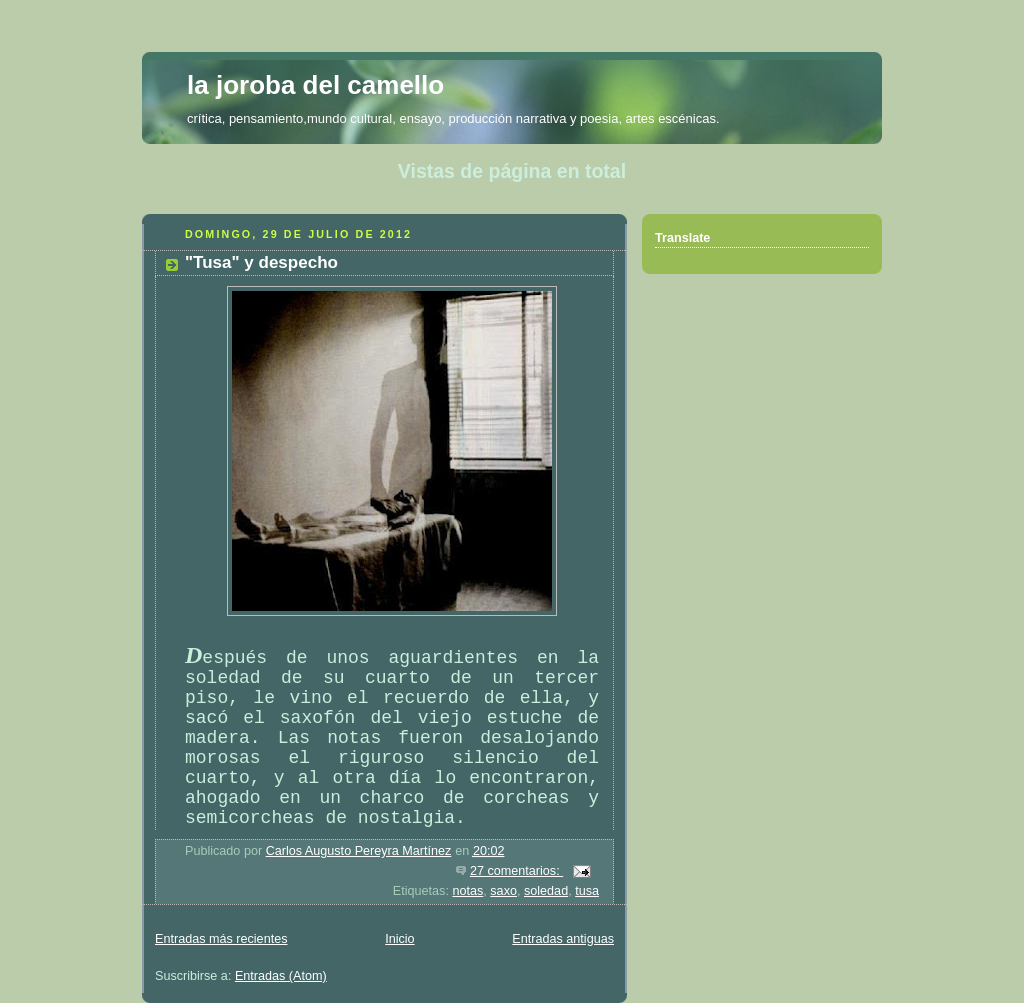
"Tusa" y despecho (261, 262)
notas (467, 891)
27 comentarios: (516, 871)
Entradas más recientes (221, 939)
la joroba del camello (315, 85)
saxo (503, 891)
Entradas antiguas (563, 939)
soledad (546, 891)
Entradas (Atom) (281, 976)
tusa (587, 891)
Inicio (399, 939)
